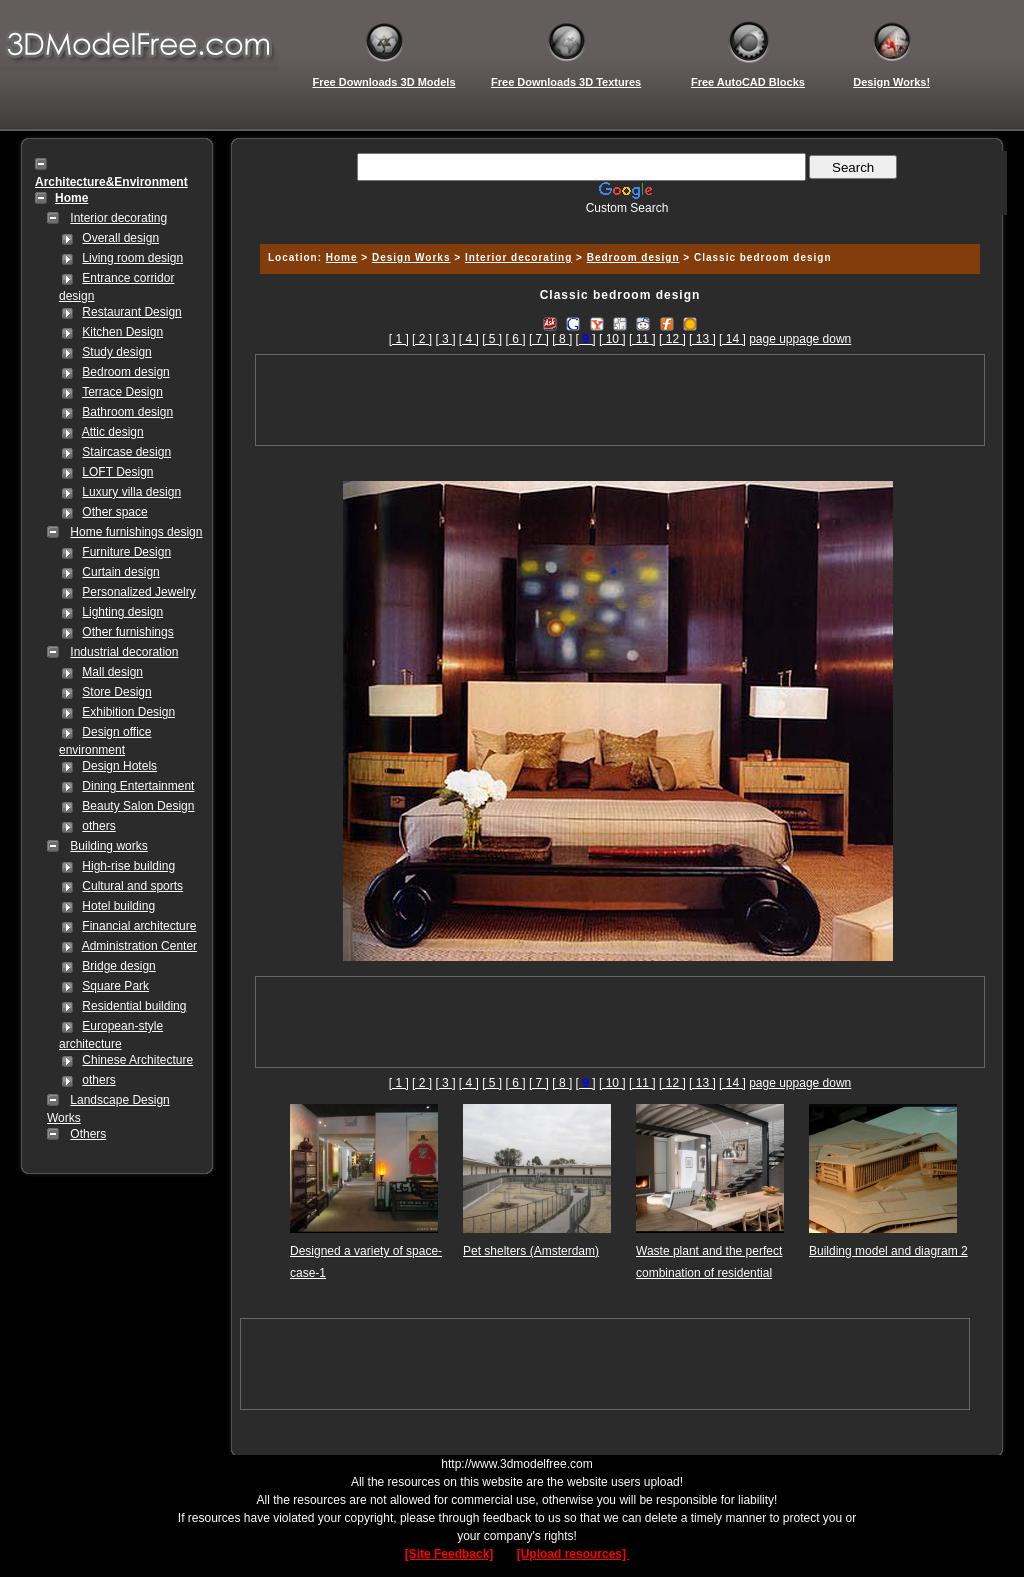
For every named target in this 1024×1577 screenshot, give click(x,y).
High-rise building (128, 866)
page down (822, 339)
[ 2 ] (422, 339)
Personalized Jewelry (138, 592)
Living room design (132, 258)
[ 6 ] (516, 339)
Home (342, 257)
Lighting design (122, 612)
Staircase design (126, 452)
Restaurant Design (131, 312)
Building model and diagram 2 (888, 1251)
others (98, 826)
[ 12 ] (672, 339)
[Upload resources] (573, 1554)
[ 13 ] (702, 339)
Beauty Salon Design (138, 806)
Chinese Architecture (137, 1060)
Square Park (115, 986)
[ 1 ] (399, 339)
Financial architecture (139, 926)
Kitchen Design (122, 332)
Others (88, 1134)
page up (770, 339)
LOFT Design (117, 472)
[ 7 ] (539, 339)
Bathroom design (127, 412)
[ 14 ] (732, 339)
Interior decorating (118, 218)
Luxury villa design (131, 492)
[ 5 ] (492, 339)
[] (586, 339)
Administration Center (139, 946)
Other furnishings (127, 632)
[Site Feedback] (449, 1554)
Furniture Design (126, 552)
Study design (116, 352)
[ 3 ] (445, 339)
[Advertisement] (617, 222)
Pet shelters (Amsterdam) (531, 1251)
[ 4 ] (469, 339)
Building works (108, 846)
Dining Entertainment (138, 786)
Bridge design (118, 966)
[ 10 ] (612, 339)
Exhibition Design (128, 712)
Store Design (116, 692)
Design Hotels (119, 766)
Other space (114, 512)
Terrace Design (122, 392)
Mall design (112, 672)
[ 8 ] (562, 339)
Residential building (134, 1006)
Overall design (120, 238)
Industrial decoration (124, 652)
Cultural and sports (132, 886)
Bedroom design (125, 372)
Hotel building (118, 906)
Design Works (411, 257)
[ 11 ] (642, 339)
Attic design (113, 432)
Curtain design (120, 572)
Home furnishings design (136, 532)
